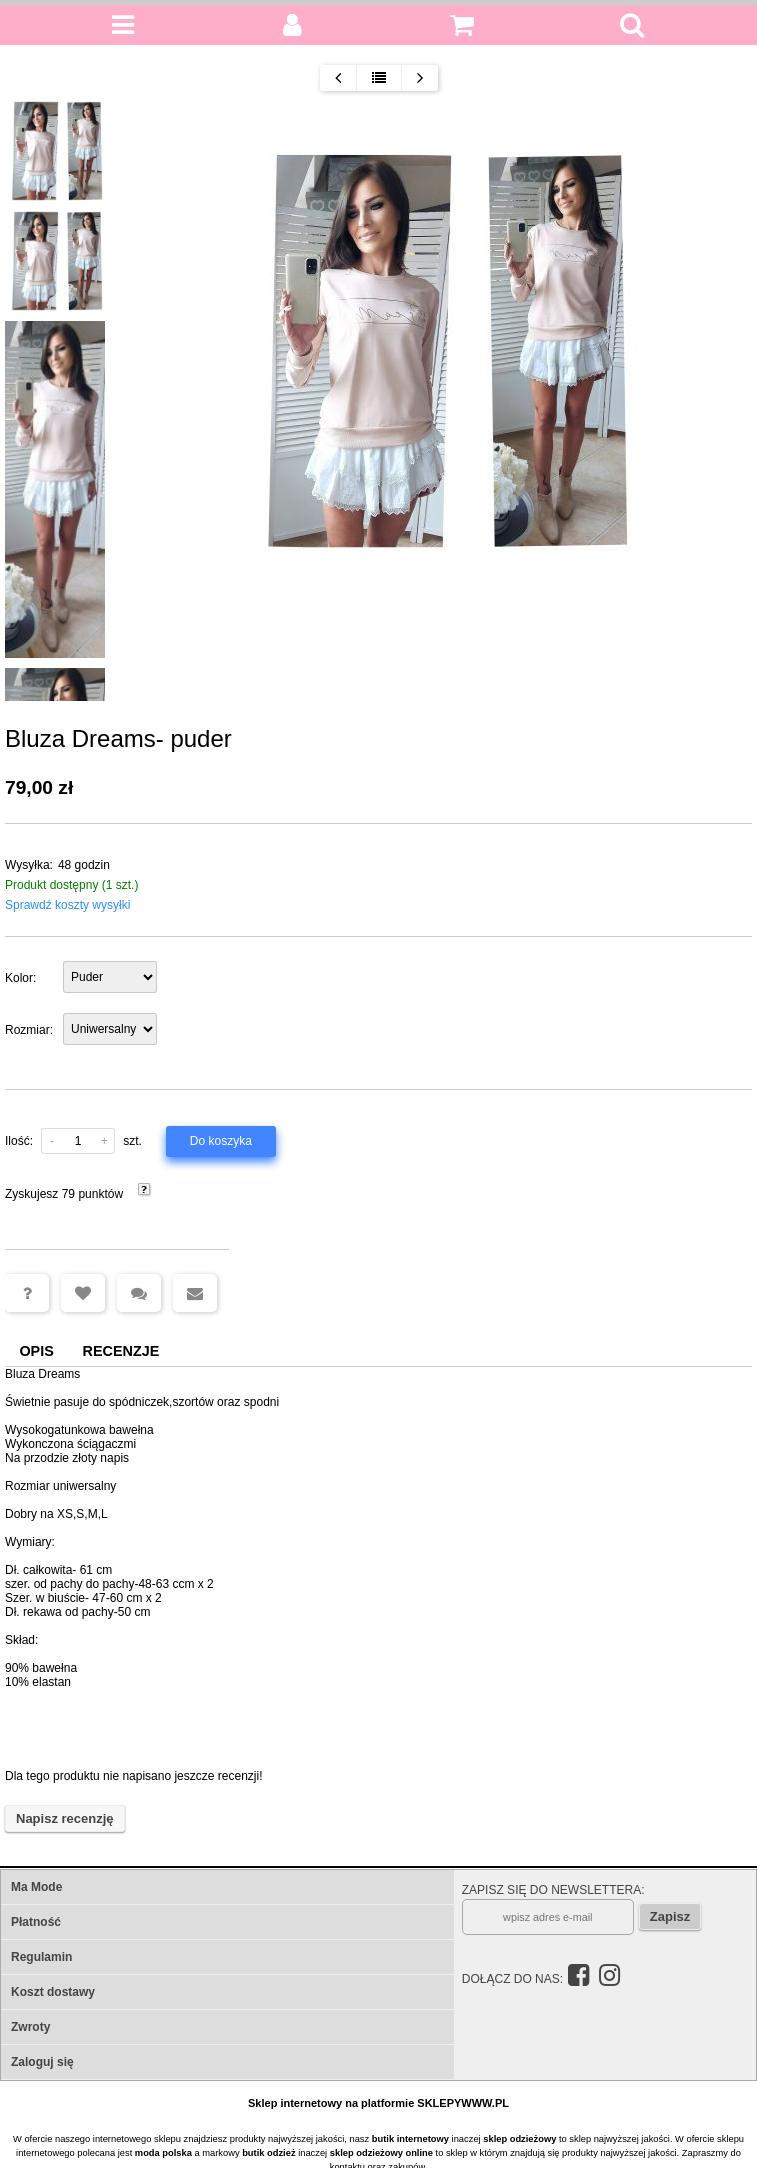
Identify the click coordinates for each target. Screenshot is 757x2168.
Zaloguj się (42, 2062)
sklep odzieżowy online (381, 2153)
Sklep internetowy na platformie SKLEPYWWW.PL (378, 2103)
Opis (36, 1351)
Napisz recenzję (65, 1818)
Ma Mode (36, 1887)
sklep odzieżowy (519, 2139)
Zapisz (670, 1916)
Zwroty (30, 2027)
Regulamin (41, 1957)
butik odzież (268, 2153)
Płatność (36, 1922)
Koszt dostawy (53, 1992)
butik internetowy (410, 2139)
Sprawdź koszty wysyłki (67, 905)
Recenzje (121, 1351)
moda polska (163, 2153)
